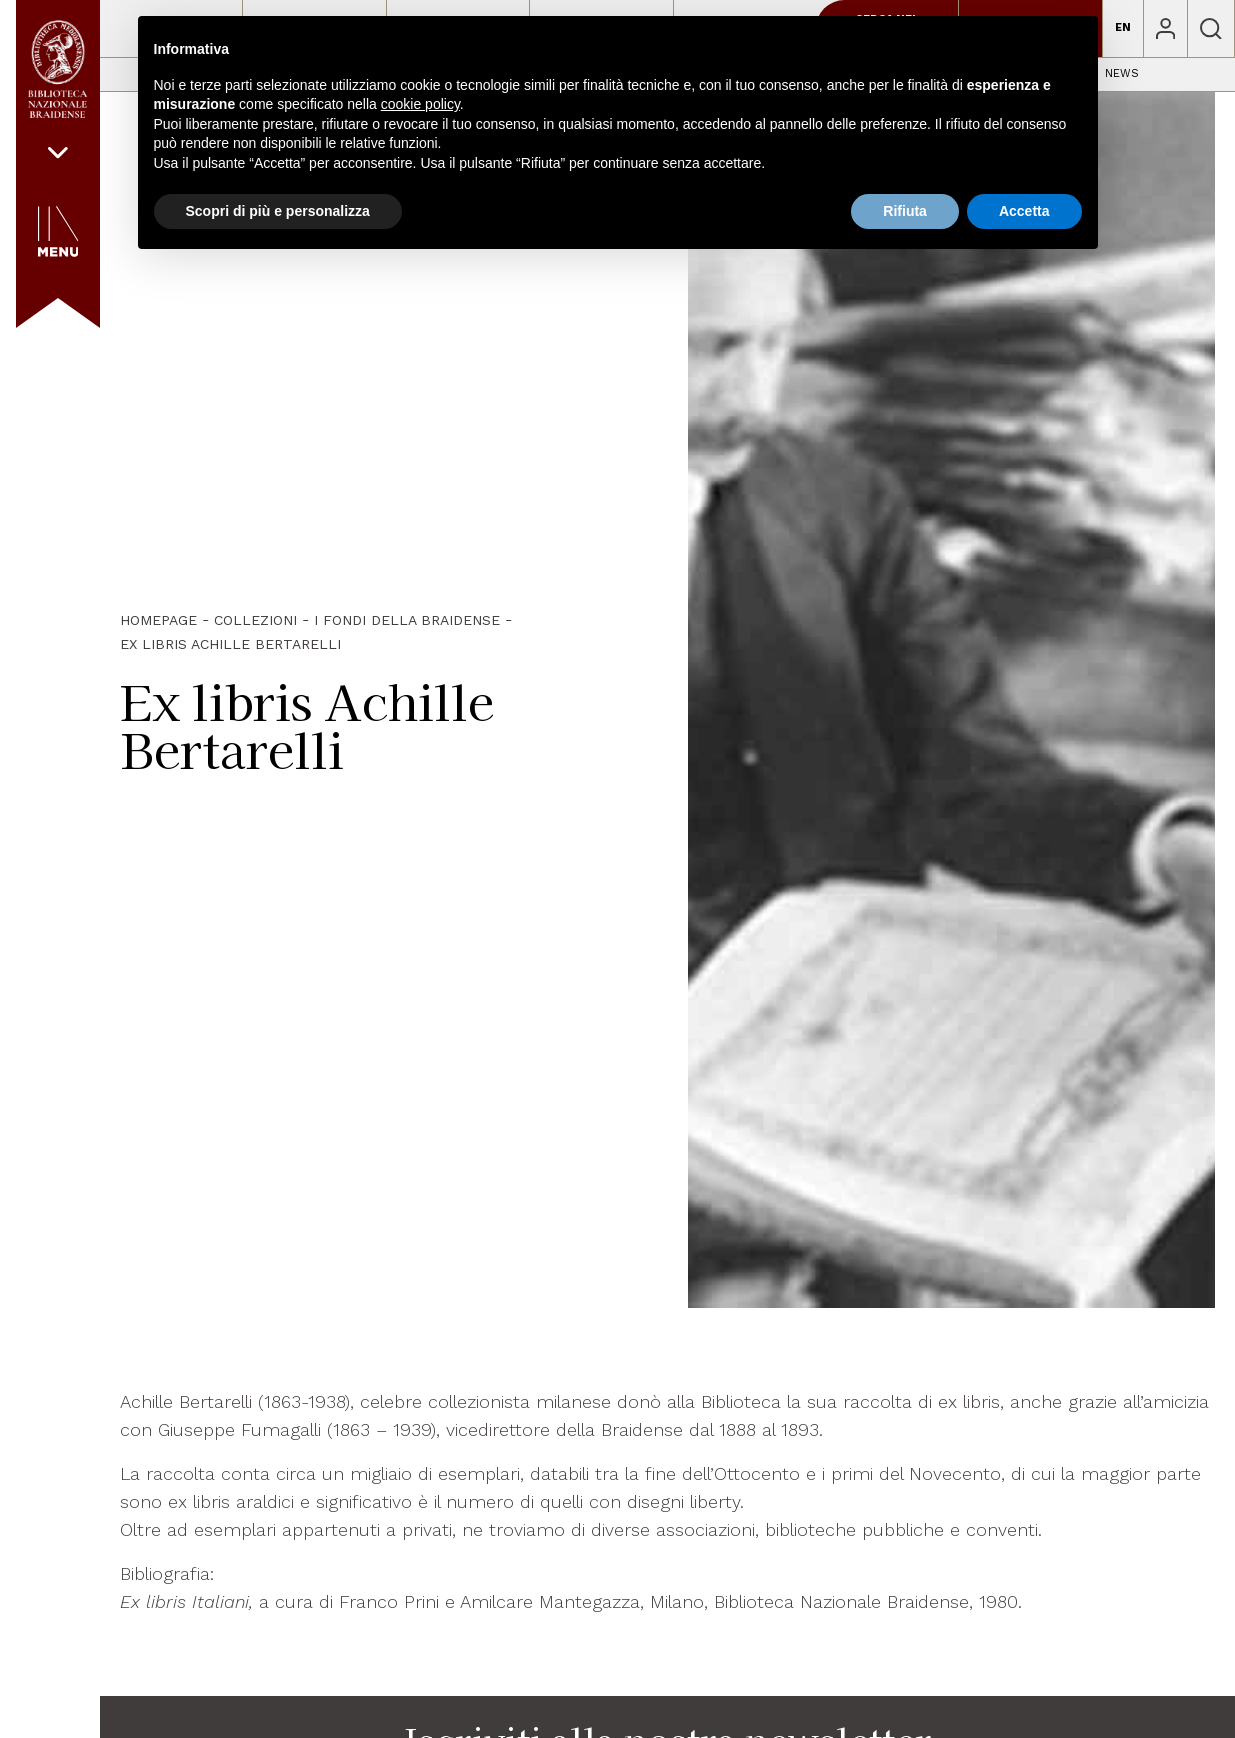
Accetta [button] (1024, 211)
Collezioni (255, 620)
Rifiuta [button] (905, 211)
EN (1123, 27)
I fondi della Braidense (407, 620)
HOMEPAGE (158, 620)
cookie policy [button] (420, 104)
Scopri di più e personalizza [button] (278, 211)
